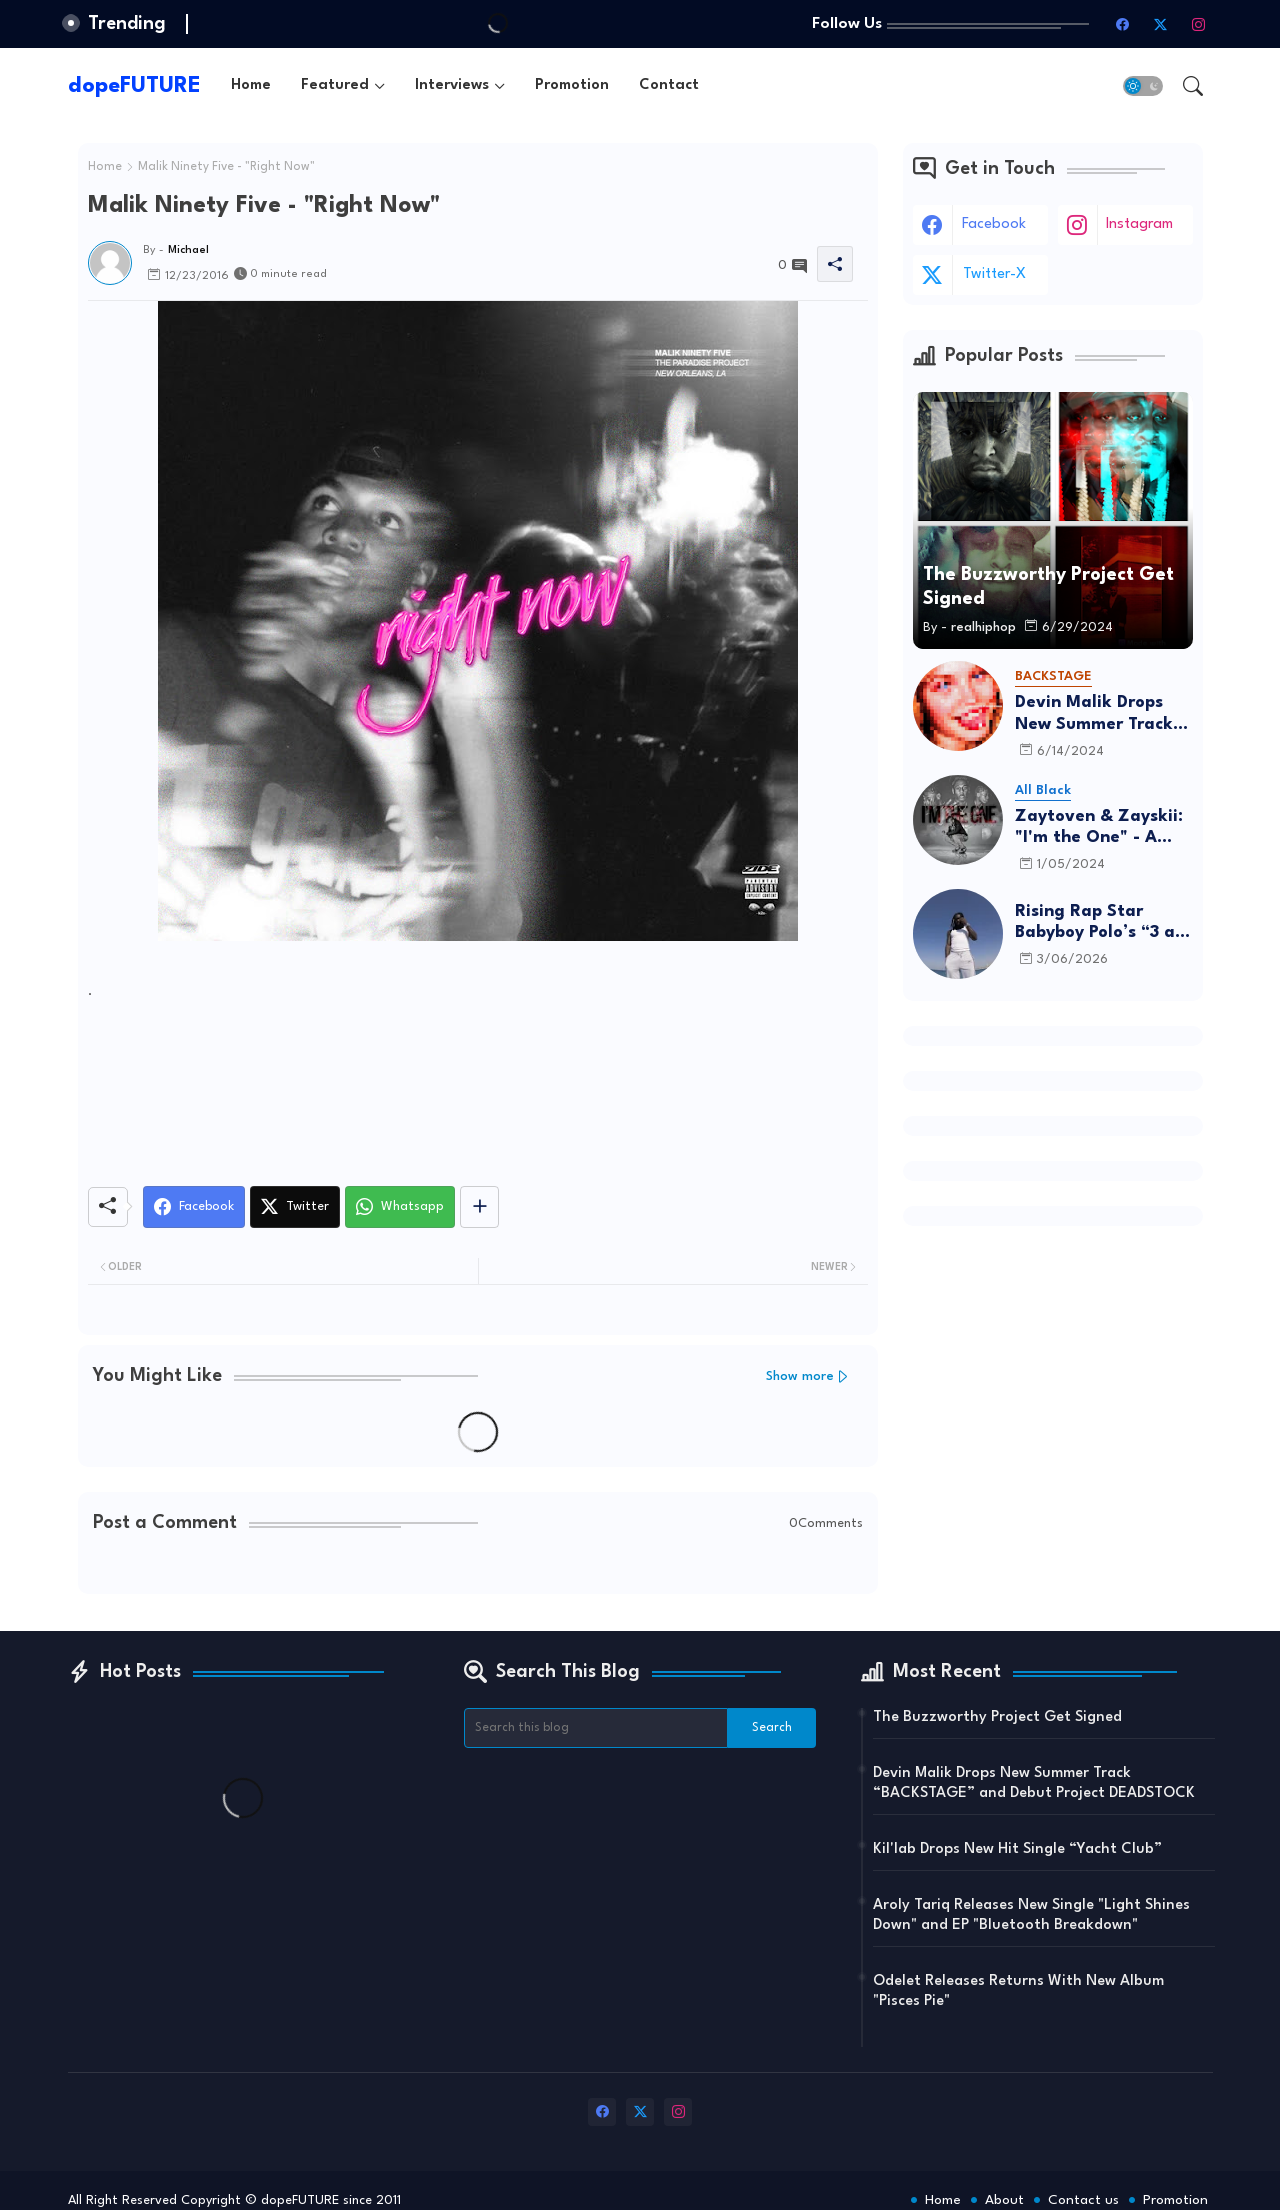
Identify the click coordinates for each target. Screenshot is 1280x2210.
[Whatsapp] (400, 1207)
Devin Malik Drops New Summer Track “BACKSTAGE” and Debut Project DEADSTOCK (1094, 714)
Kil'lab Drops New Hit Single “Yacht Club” (1017, 1849)
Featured (335, 85)
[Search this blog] (596, 1728)
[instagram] (1199, 24)
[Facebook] (194, 1207)
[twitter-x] (1161, 24)
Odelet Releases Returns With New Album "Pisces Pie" (1018, 1991)
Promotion (572, 85)
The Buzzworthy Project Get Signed (997, 1717)
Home (251, 85)
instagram (1139, 224)
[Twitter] (295, 1207)
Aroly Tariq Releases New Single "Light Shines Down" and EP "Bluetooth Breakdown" (1031, 1915)
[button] (1143, 86)
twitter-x (994, 274)
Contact (669, 85)
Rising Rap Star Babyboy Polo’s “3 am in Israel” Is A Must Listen (1102, 923)
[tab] (251, 85)
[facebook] (1123, 24)
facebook (994, 224)
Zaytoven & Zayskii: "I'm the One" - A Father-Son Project (1099, 828)
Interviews (452, 85)
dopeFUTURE (134, 86)
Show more (800, 1376)
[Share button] (479, 1207)
